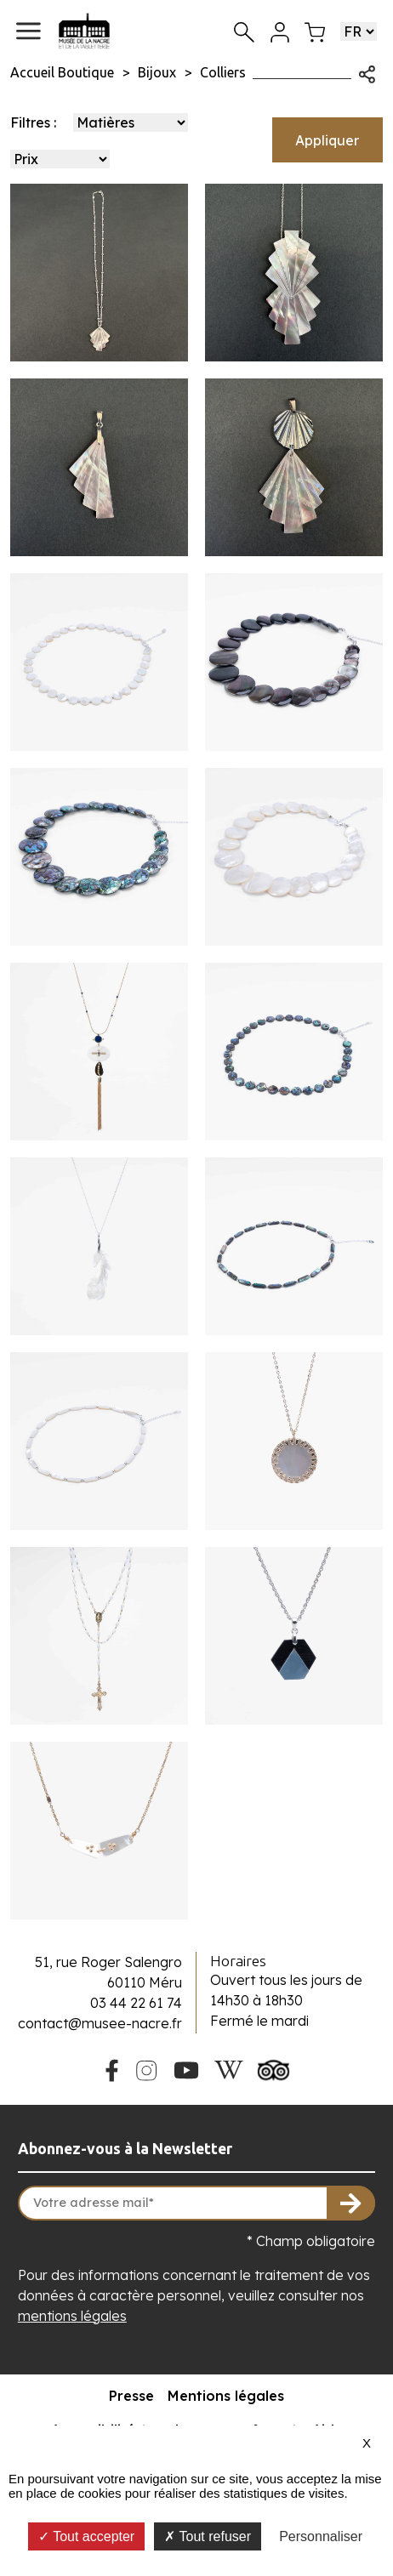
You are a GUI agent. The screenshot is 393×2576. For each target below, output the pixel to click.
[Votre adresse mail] (196, 2203)
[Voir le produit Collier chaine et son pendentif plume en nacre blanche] (99, 1246)
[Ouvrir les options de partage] (367, 72)
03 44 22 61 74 (136, 2002)
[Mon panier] (315, 30)
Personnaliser (320, 2536)
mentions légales (72, 2315)
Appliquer (327, 140)
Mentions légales (226, 2395)
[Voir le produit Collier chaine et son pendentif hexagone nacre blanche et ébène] (294, 1636)
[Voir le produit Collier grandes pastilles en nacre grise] (294, 662)
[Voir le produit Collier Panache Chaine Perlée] (99, 272)
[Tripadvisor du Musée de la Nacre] (274, 2068)
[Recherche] (244, 31)
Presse (131, 2395)
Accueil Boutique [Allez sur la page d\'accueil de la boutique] (62, 72)
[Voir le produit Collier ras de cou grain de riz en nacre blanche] (99, 1441)
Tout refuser (207, 2536)
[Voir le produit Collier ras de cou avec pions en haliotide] (294, 1051)
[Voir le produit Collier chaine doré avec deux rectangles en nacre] (99, 1830)
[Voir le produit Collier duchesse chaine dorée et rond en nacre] (294, 1441)
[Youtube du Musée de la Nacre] (186, 2068)
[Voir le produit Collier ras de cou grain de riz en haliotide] (294, 1246)
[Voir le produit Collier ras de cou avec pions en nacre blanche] (99, 662)
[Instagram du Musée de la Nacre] (146, 2068)
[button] (28, 31)
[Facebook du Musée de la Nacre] (111, 2068)
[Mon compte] (280, 30)
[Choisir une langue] (358, 31)
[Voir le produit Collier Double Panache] (294, 272)
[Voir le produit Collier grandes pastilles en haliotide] (99, 857)
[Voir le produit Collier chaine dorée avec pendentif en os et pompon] (99, 1051)
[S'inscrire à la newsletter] (351, 2203)
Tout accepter (86, 2536)
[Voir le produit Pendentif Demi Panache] (99, 467)
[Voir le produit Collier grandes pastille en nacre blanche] (294, 857)
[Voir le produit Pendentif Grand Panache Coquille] (294, 467)
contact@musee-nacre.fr (100, 2023)
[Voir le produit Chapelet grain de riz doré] (99, 1636)
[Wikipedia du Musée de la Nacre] (228, 2068)
